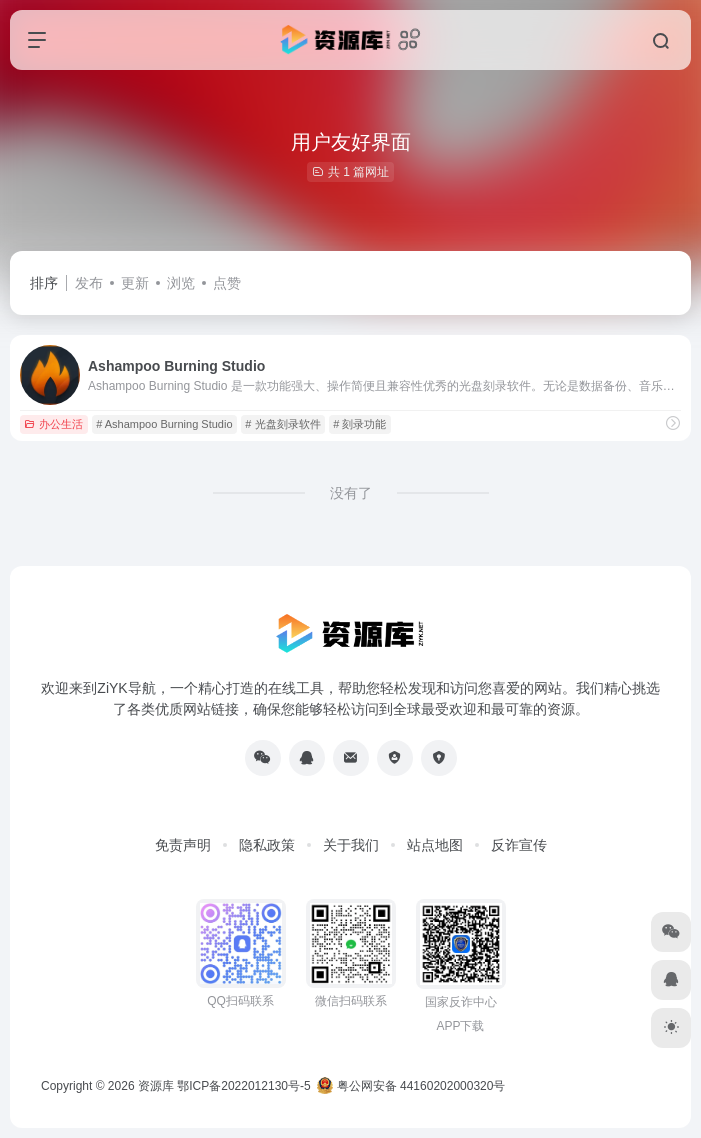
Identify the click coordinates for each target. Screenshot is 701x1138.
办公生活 (53, 424)
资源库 (156, 1086)
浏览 (181, 283)
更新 (135, 283)
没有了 (351, 493)
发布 (89, 283)
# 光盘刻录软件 (282, 424)
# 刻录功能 (359, 424)
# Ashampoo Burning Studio (164, 424)
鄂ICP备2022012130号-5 (243, 1086)
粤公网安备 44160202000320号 (411, 1086)
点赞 (227, 283)
